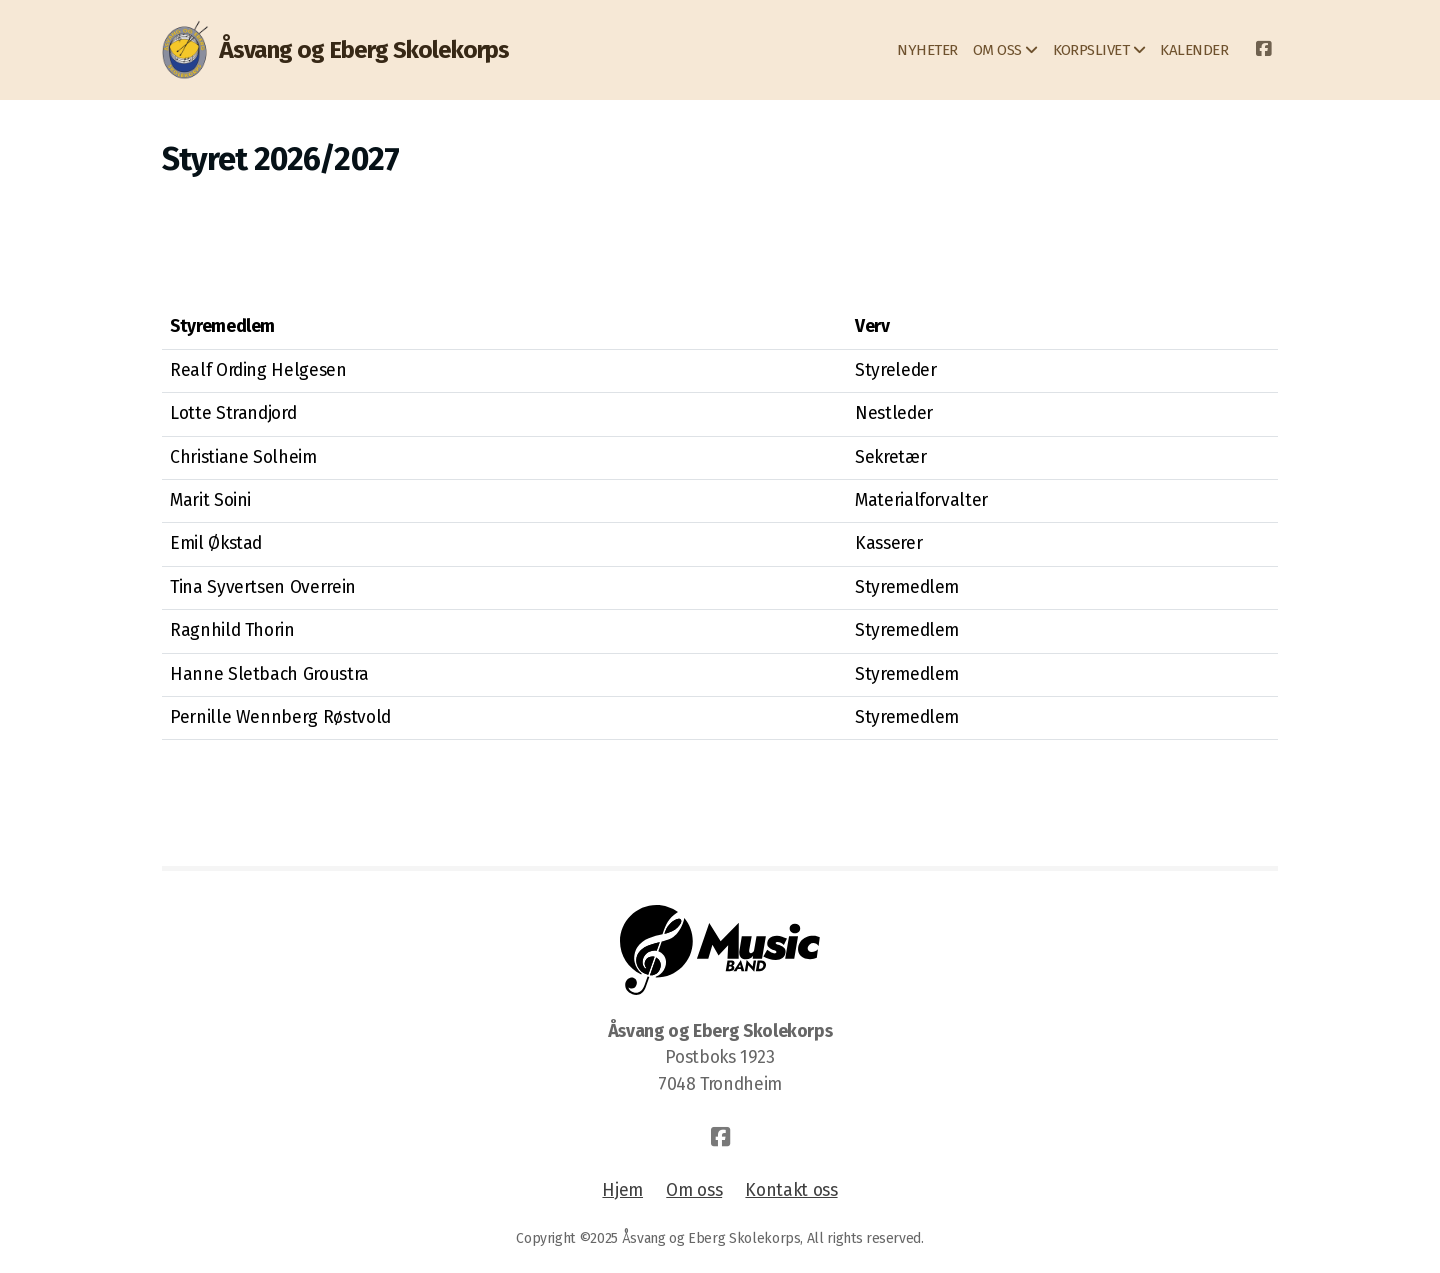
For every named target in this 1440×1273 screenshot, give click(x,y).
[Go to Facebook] (1263, 50)
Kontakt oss (791, 1190)
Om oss (694, 1190)
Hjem (622, 1190)
